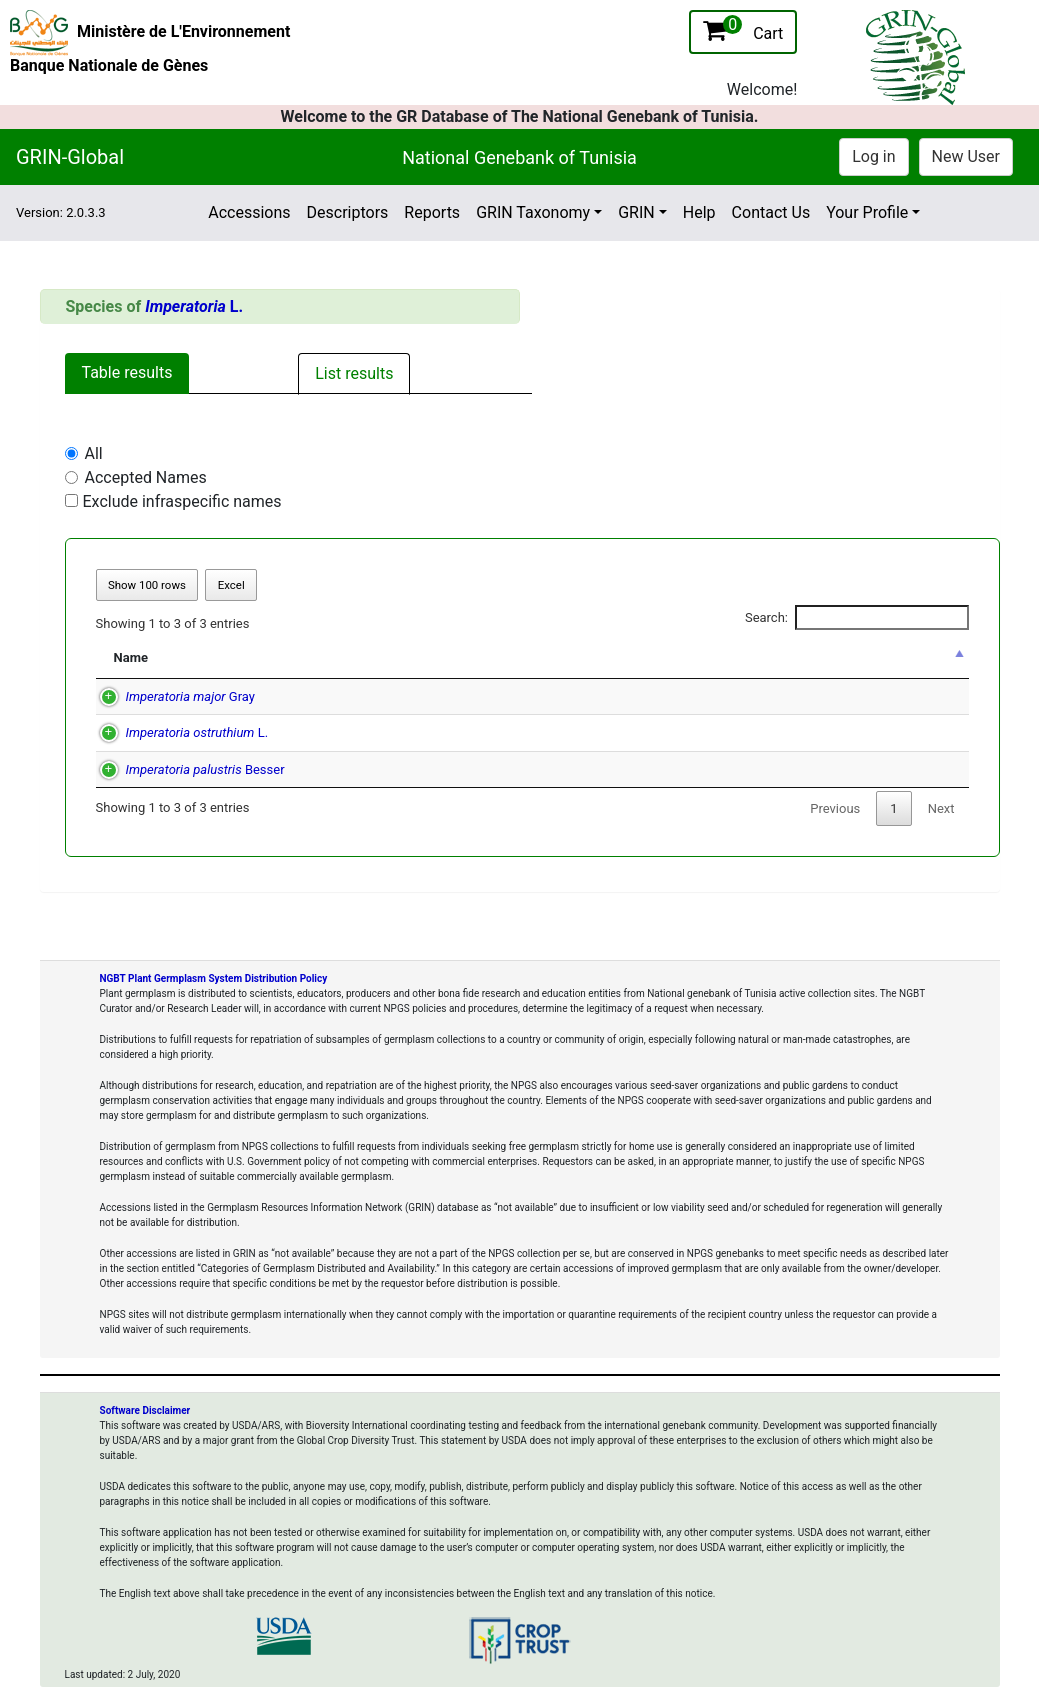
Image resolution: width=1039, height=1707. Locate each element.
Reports (432, 212)
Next (941, 808)
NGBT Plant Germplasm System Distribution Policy (214, 978)
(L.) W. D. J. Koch (581, 696)
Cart (743, 29)
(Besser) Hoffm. (559, 769)
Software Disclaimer (145, 1410)
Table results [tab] (127, 372)
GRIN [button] (636, 212)
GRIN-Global (70, 157)
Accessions (249, 212)
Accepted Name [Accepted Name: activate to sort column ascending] (514, 657)
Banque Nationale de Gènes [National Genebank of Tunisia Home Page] (109, 65)
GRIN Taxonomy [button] (533, 212)
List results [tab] (354, 373)
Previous (835, 808)
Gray (170, 696)
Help (699, 212)
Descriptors (348, 212)
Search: (857, 618)
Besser (185, 769)
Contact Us (771, 212)
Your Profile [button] (867, 212)
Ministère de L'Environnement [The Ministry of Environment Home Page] (183, 31)
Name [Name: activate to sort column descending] (131, 657)
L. (194, 306)
